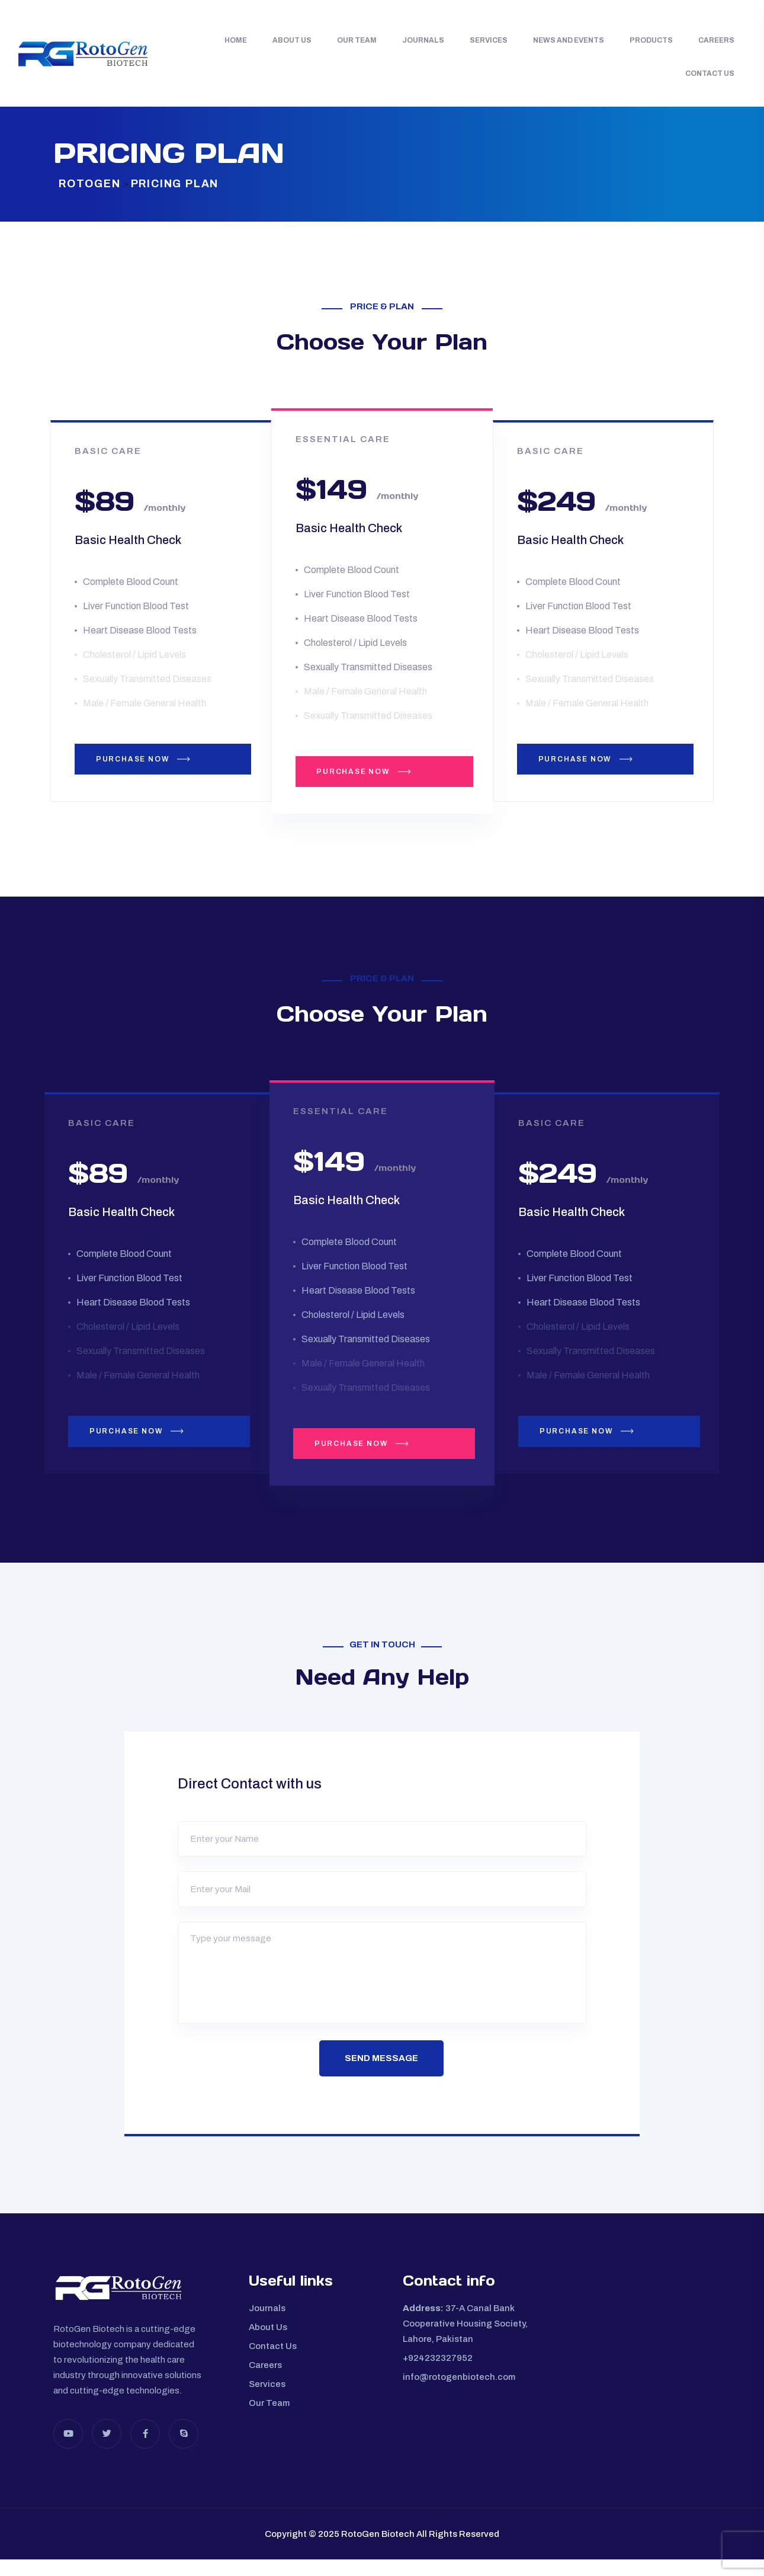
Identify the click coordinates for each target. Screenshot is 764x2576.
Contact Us (709, 73)
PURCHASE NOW (160, 767)
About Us (292, 40)
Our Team (357, 40)
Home (235, 40)
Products (651, 40)
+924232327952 (438, 2374)
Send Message (382, 2073)
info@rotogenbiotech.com (459, 2393)
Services (489, 40)
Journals (423, 40)
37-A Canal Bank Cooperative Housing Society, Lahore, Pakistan (465, 2339)
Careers (716, 40)
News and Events (568, 40)
